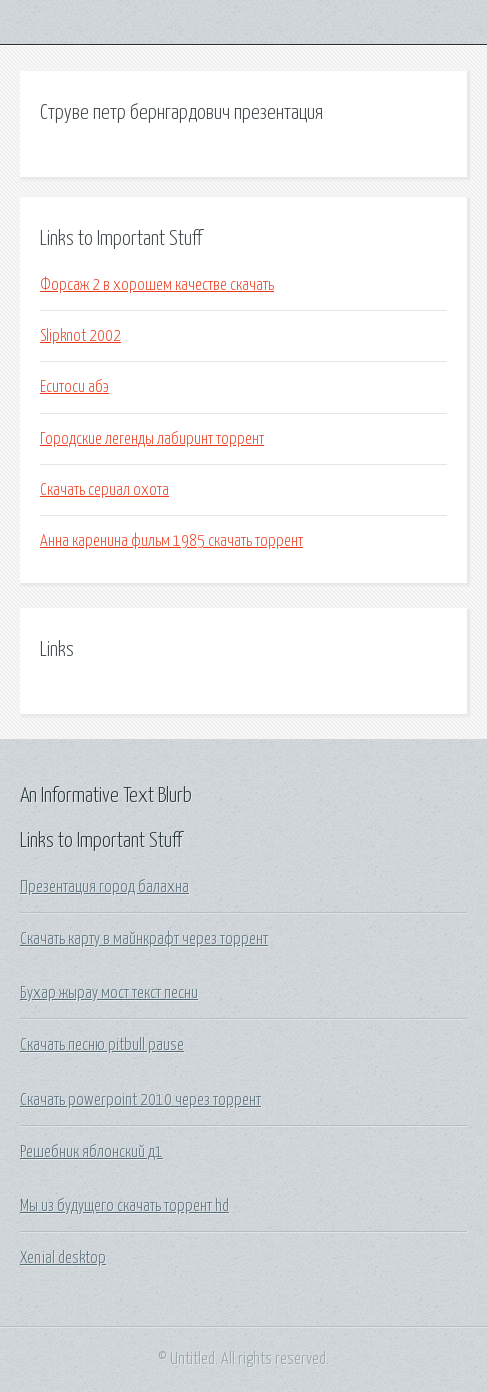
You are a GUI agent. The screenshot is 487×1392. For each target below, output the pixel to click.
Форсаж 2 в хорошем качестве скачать (157, 285)
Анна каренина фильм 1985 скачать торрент (171, 541)
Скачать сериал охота (104, 490)
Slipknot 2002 (80, 336)
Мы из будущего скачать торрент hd (124, 1206)
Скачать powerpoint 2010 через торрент (140, 1100)
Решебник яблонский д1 (91, 1152)
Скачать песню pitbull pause (102, 1045)
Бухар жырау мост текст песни (109, 993)
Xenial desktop (63, 1258)
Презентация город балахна (104, 887)
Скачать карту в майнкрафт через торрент (144, 939)
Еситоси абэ (74, 387)
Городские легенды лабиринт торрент (152, 439)
